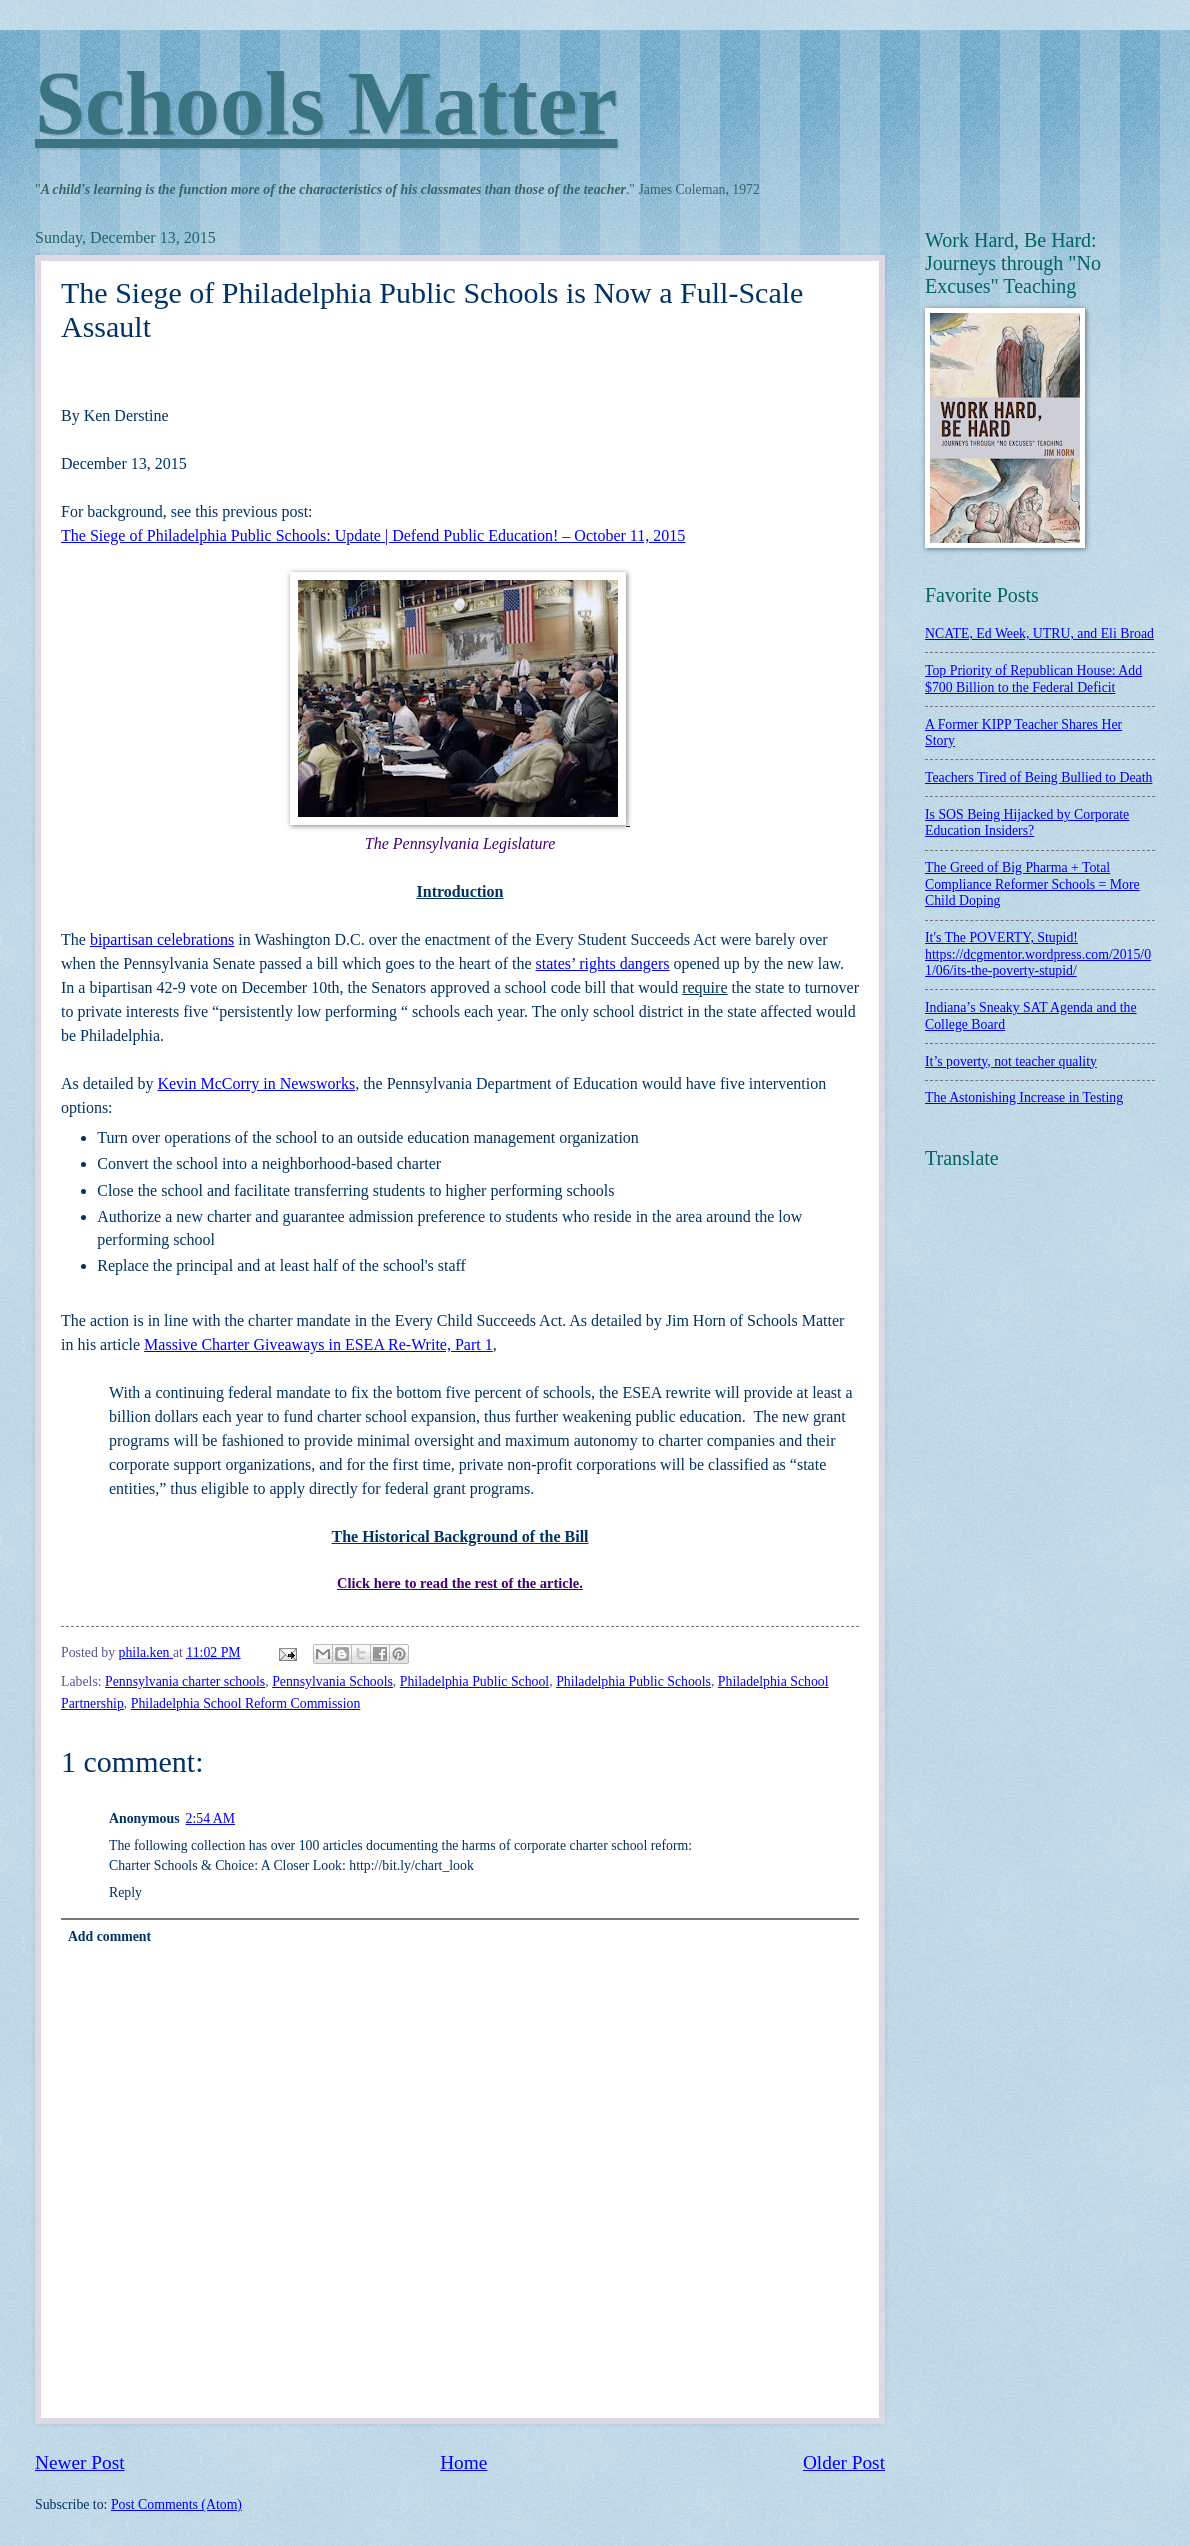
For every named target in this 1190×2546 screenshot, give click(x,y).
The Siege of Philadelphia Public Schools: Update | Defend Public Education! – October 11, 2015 (373, 535)
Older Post (844, 2462)
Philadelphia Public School (474, 1681)
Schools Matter (326, 103)
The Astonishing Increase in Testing (1024, 1097)
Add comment (109, 1936)
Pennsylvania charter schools (185, 1681)
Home (463, 2462)
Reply (125, 1892)
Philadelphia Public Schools (633, 1681)
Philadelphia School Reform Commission (246, 1703)
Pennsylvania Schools (332, 1681)
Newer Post (80, 2462)
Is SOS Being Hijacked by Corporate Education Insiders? (1027, 823)
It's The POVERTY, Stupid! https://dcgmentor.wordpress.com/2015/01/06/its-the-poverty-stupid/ (1038, 954)
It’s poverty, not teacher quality (1011, 1061)
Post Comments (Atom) (176, 2504)
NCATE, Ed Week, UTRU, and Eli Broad (1039, 633)
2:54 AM (210, 1818)
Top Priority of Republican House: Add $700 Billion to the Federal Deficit (1033, 679)
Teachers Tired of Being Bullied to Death (1038, 777)
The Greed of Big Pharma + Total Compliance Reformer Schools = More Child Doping (1032, 884)
